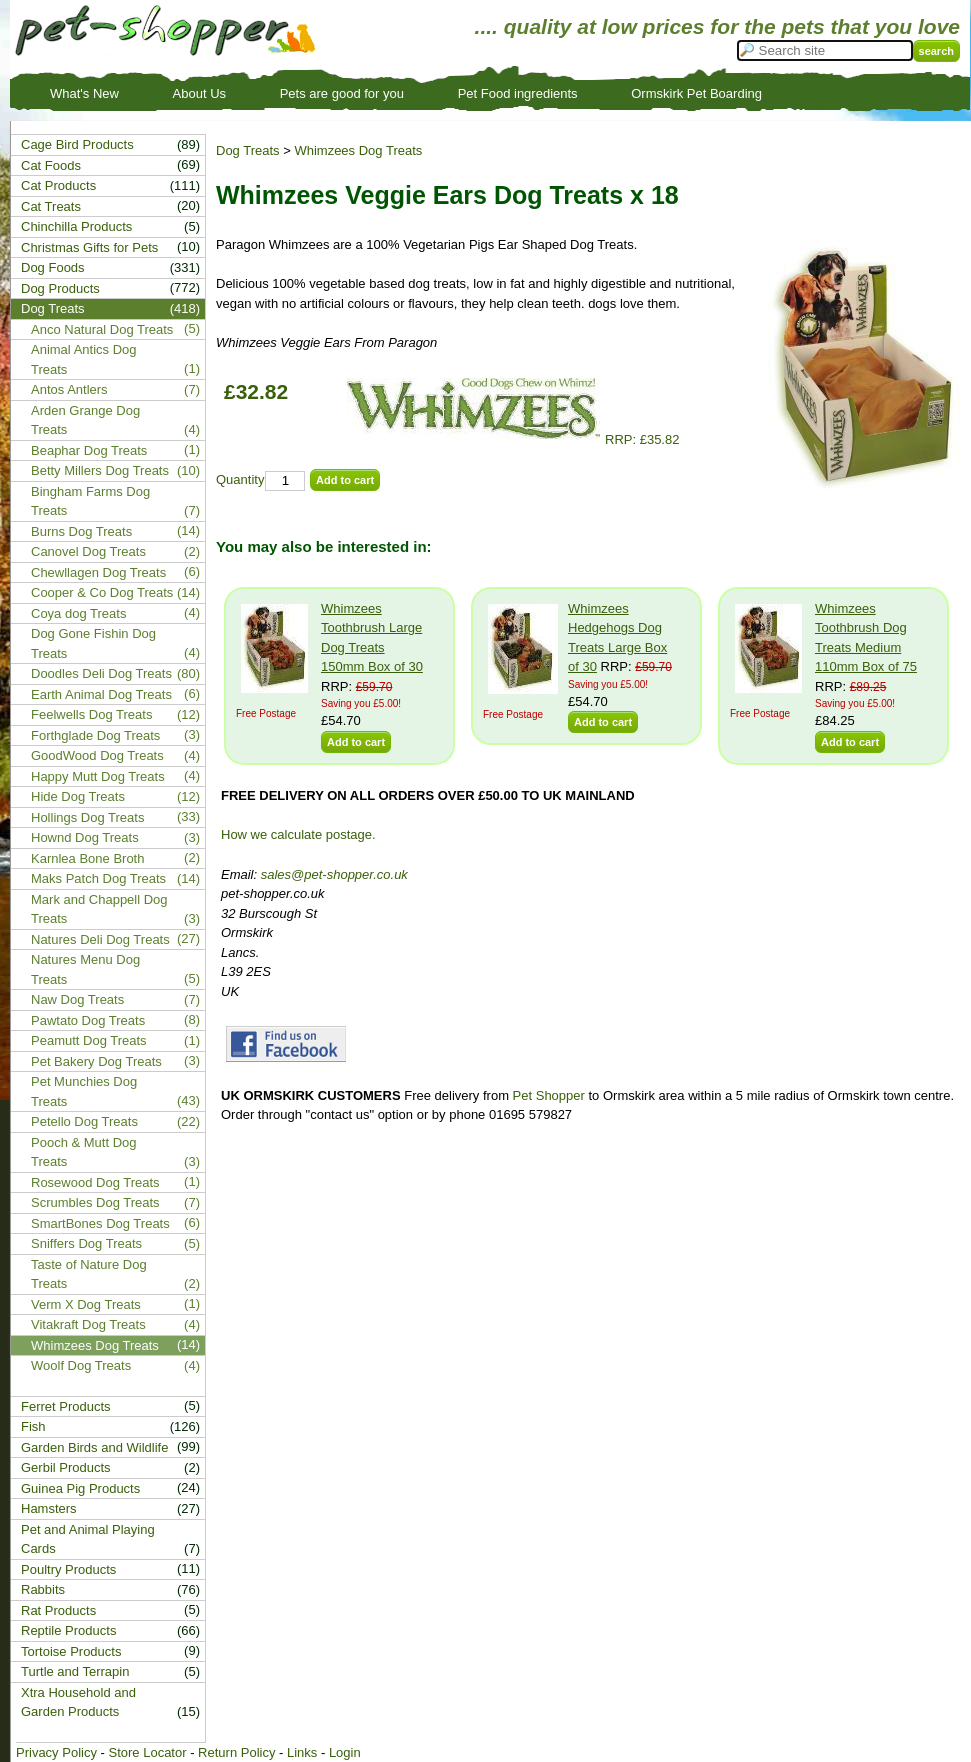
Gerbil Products (66, 1467)
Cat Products (58, 185)
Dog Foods (53, 267)
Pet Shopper (549, 1095)
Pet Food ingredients (518, 93)
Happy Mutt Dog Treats (98, 776)
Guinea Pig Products (80, 1488)
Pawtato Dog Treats (88, 1020)
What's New (84, 93)
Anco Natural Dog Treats (102, 329)
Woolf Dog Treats (81, 1365)
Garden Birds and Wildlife (94, 1447)
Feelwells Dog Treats (91, 714)
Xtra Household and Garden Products (78, 1702)
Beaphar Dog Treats (89, 450)
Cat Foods (51, 165)
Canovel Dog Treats (88, 551)
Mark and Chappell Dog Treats (99, 909)
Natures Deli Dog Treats (100, 939)
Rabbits (43, 1589)
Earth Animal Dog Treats (101, 694)
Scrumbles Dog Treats (95, 1202)
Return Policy (236, 1752)
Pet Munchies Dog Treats (84, 1091)
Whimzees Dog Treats (358, 150)
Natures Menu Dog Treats (85, 969)
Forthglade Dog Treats (95, 735)
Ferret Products (66, 1406)
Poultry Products (68, 1569)
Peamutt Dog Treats (89, 1040)
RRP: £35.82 (510, 439)
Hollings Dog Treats (87, 817)
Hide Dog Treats (78, 796)
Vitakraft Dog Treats (88, 1324)
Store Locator (147, 1752)
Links (302, 1752)
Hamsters (49, 1508)
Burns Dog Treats (81, 531)
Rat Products (58, 1610)
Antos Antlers (69, 389)
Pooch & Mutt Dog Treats (84, 1152)
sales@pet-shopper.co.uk (334, 874)
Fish (33, 1426)
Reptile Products (68, 1630)
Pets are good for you (342, 93)
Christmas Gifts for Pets (89, 247)
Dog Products (60, 288)
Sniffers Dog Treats (86, 1243)
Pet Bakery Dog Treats (96, 1061)
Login (345, 1752)
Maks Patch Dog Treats (98, 878)
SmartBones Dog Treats (100, 1223)
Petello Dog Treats (84, 1121)
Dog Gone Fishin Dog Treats (93, 643)
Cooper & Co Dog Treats (102, 592)
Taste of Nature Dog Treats (89, 1274)
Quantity (240, 479)
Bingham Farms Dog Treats (90, 501)
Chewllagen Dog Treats (98, 572)
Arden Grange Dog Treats (85, 420)
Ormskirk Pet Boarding (696, 93)
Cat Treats (51, 206)
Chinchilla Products (76, 226)
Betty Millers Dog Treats (100, 470)
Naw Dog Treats (77, 999)
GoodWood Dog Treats (97, 755)
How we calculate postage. (298, 834)
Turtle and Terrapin (75, 1671)
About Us (199, 93)
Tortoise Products (71, 1651)
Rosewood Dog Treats (95, 1182)
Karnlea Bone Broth (87, 858)
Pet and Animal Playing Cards (88, 1539)
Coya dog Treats (78, 613)
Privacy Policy (56, 1752)
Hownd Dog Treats (85, 837)
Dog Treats (248, 150)
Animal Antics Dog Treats (84, 359)
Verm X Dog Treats (86, 1304)
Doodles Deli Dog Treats (101, 673)
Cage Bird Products (77, 144)
